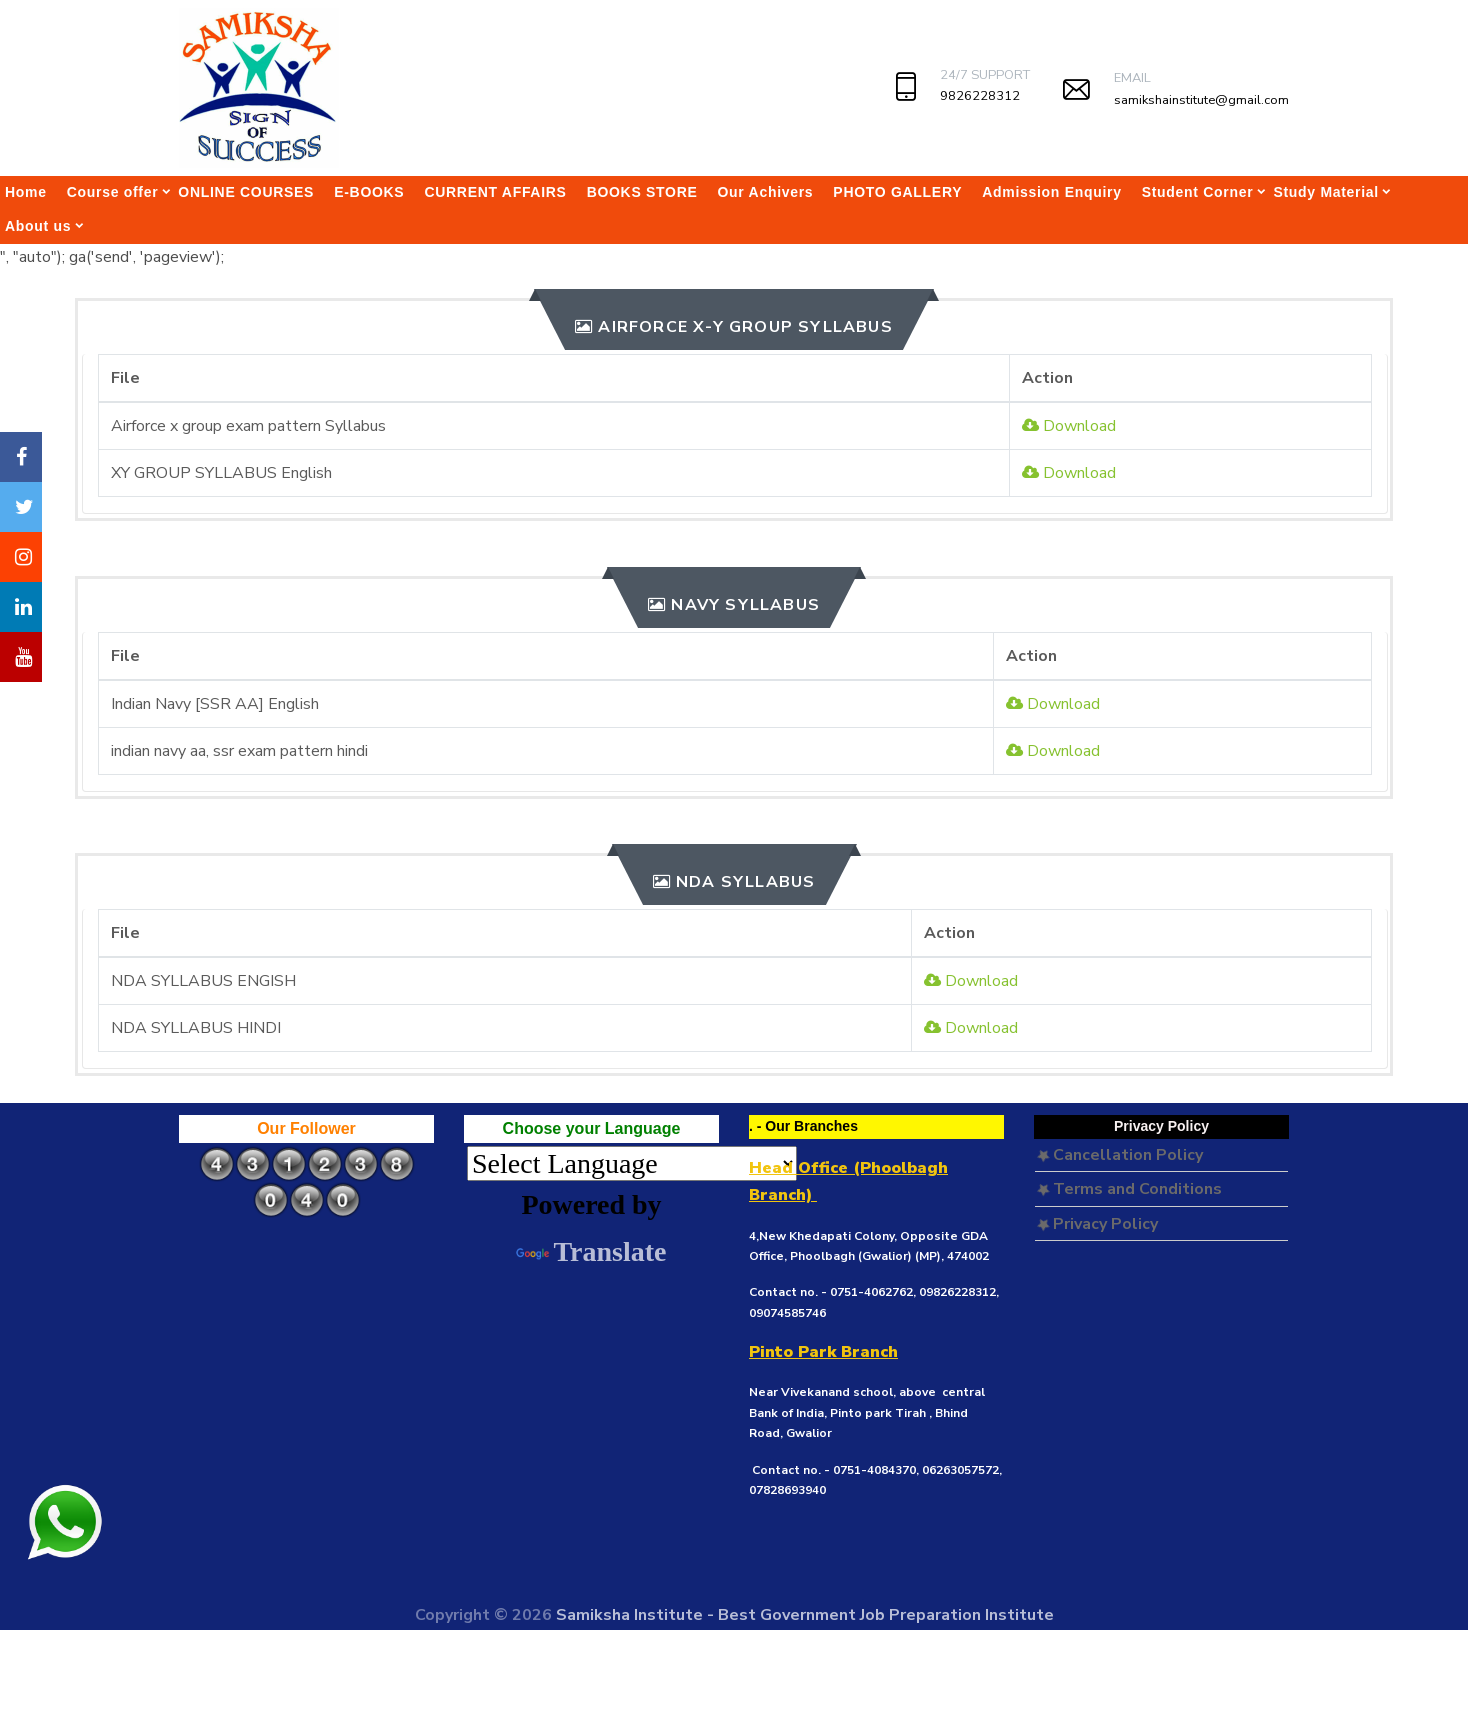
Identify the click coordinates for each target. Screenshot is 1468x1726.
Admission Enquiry (1051, 192)
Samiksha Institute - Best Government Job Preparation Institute (805, 1615)
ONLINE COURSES (246, 192)
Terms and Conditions (1129, 1189)
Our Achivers (766, 192)
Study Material (1326, 192)
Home (26, 192)
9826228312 (980, 96)
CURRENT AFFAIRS (495, 192)
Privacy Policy (1097, 1224)
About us (38, 226)
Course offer (113, 192)
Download (1069, 426)
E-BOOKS (369, 192)
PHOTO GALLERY (897, 192)
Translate (591, 1251)
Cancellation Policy (1120, 1155)
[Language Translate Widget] (632, 1163)
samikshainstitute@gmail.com (1201, 100)
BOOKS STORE (642, 192)
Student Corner (1198, 192)
